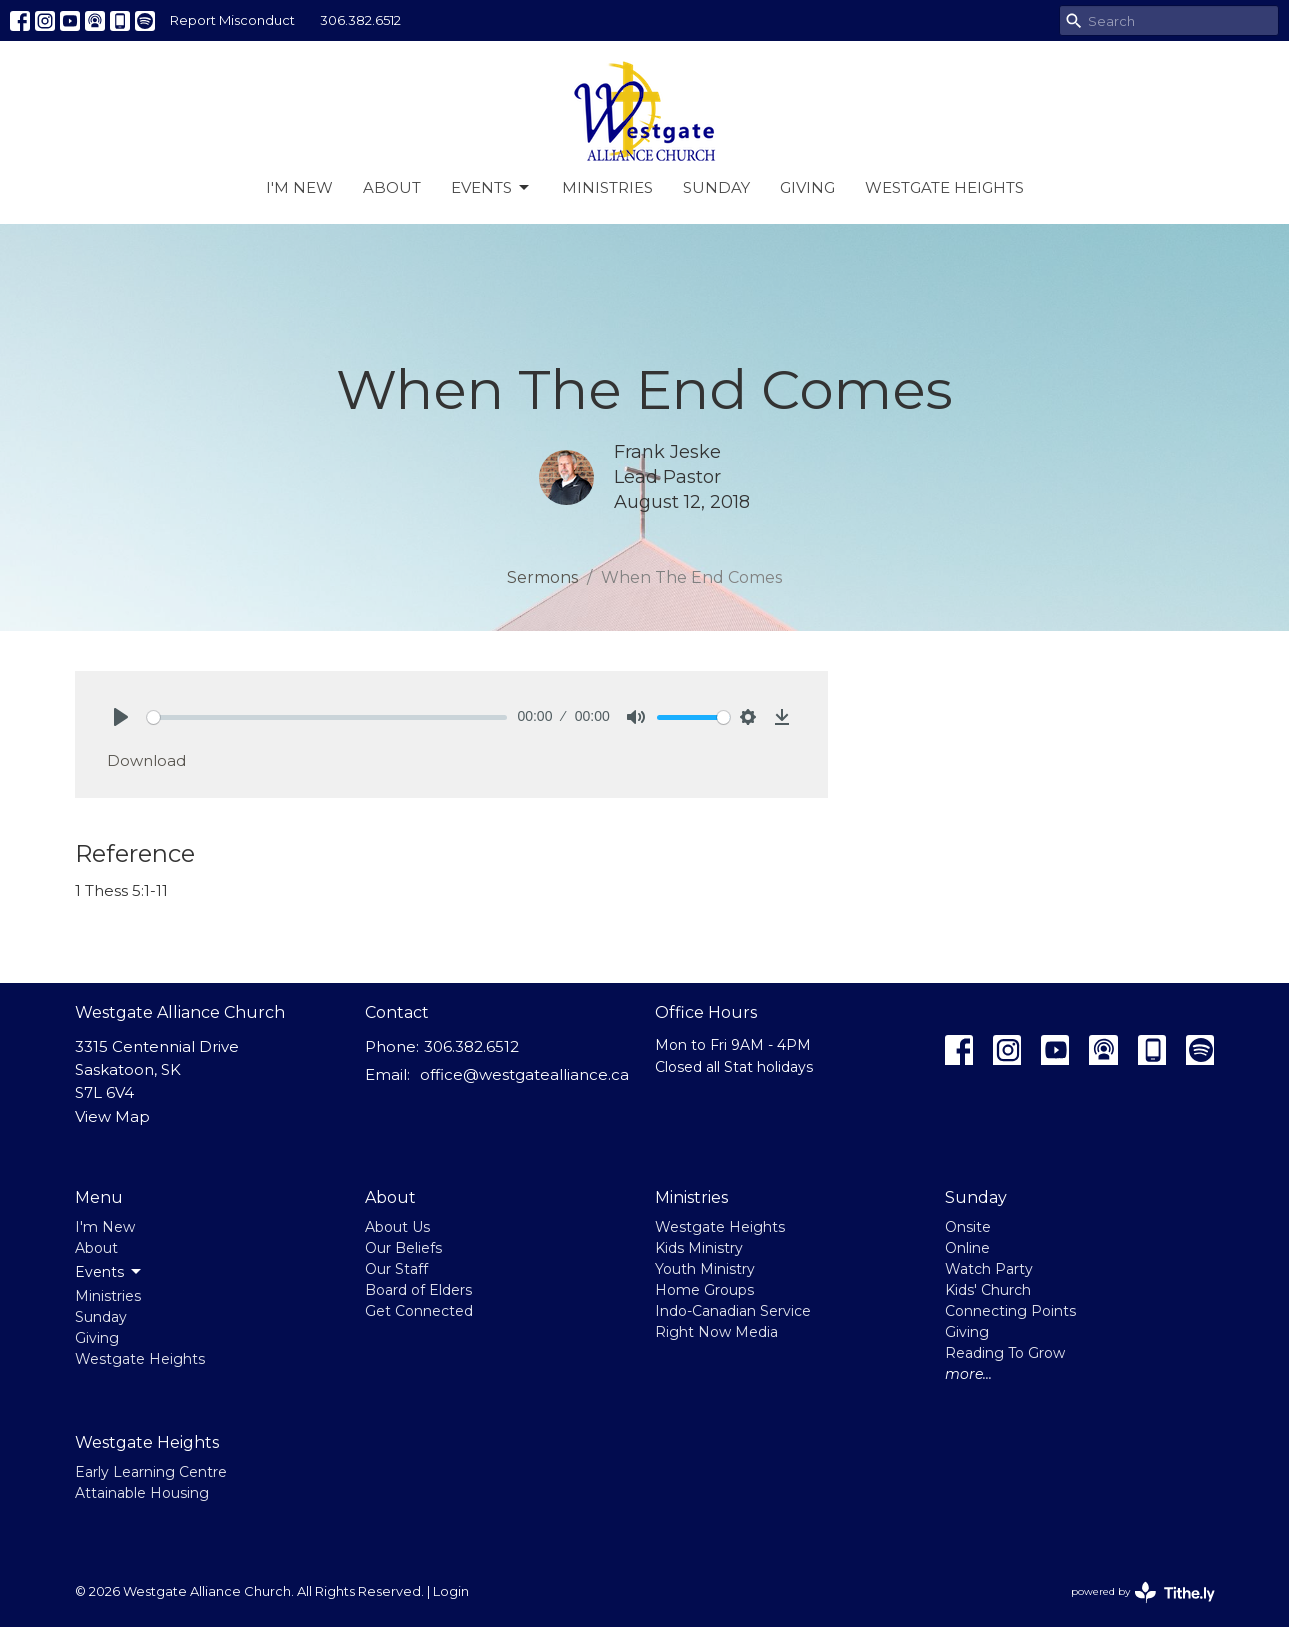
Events (491, 188)
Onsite (968, 1227)
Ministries (607, 187)
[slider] (327, 717)
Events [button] (109, 1272)
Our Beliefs (403, 1248)
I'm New (299, 187)
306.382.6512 (360, 20)
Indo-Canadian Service (733, 1311)
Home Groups (704, 1290)
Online (967, 1248)
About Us (397, 1227)
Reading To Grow (1005, 1353)
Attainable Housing (142, 1493)
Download (146, 760)
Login (451, 1591)
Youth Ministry (705, 1269)
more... (968, 1374)
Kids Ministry (699, 1248)
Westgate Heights (944, 187)
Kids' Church (988, 1290)
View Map (112, 1116)
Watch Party (989, 1269)
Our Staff (396, 1269)
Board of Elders (418, 1290)
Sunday (716, 187)
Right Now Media (716, 1332)
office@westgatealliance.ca (524, 1074)
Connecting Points (1010, 1311)
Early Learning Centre (151, 1472)
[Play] (121, 717)
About (392, 187)
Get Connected (419, 1311)
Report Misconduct (232, 20)
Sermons (542, 577)
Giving (807, 187)
